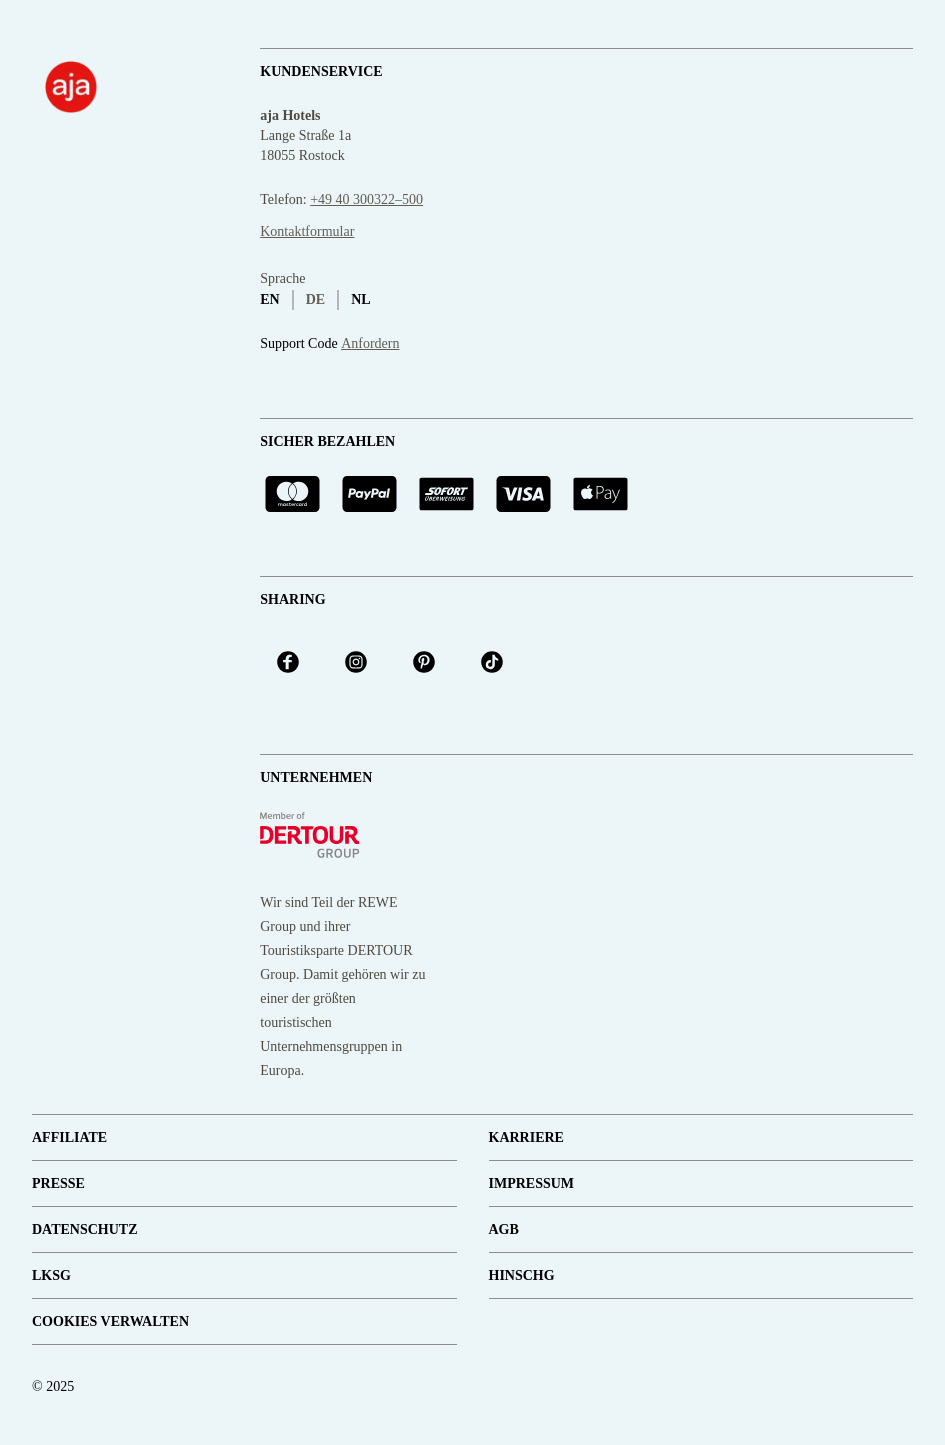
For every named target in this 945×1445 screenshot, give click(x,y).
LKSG (51, 1275)
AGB (504, 1229)
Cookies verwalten (110, 1321)
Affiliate (69, 1137)
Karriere (526, 1137)
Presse (58, 1183)
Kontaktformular (307, 231)
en (269, 299)
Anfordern (370, 343)
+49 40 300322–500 (366, 199)
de (315, 299)
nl (360, 299)
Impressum (532, 1183)
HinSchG (522, 1275)
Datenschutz (85, 1229)
